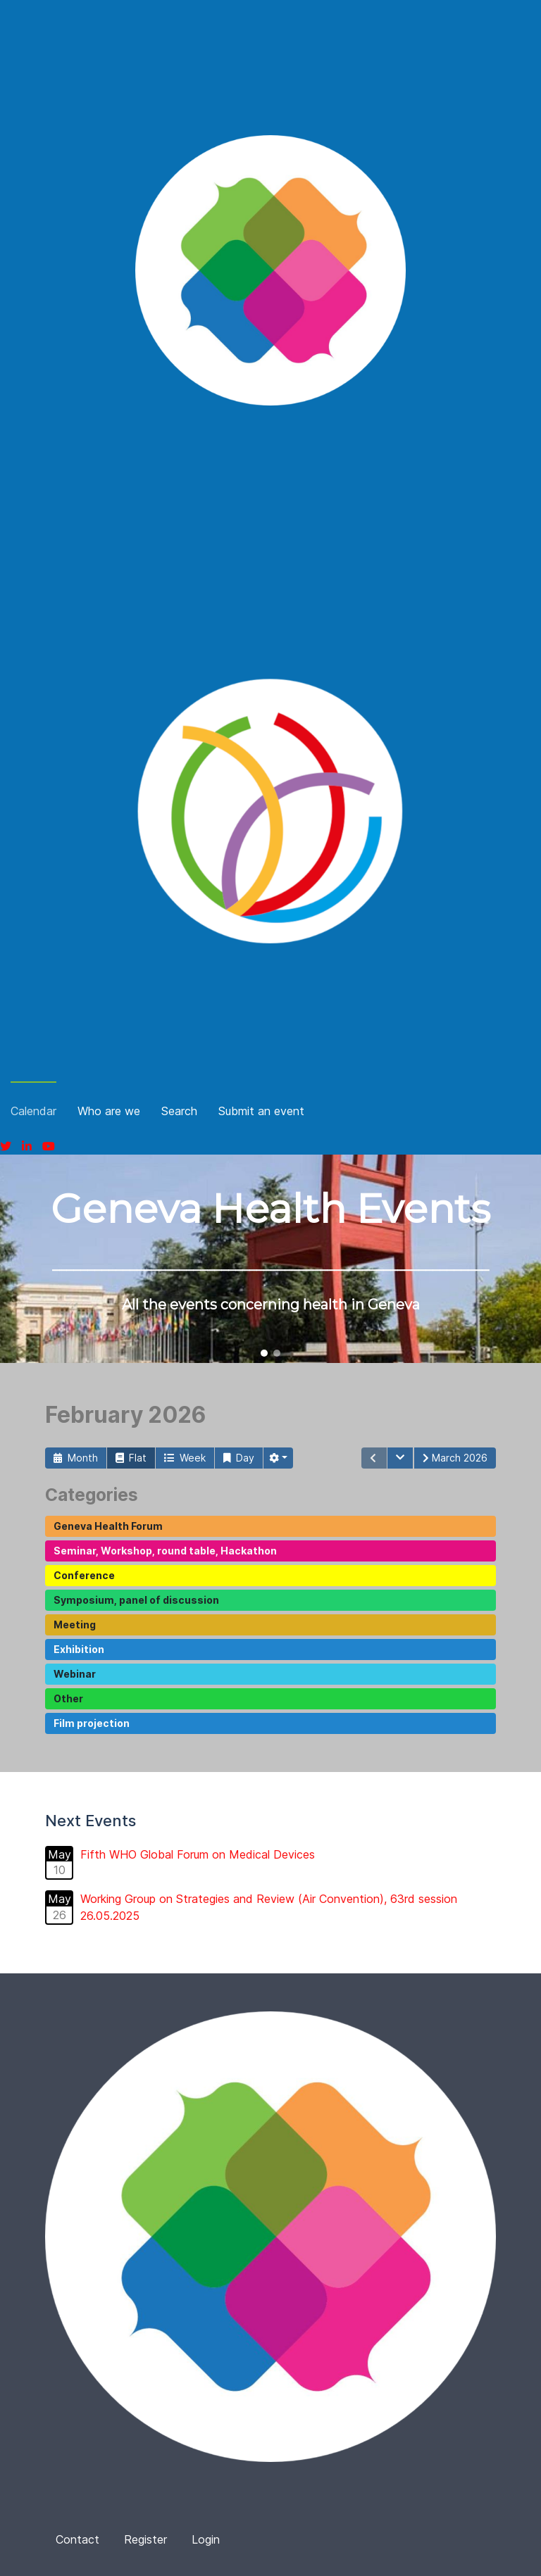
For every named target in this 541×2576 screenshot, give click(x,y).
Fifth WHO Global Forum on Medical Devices (197, 1854)
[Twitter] (5, 1146)
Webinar (75, 1674)
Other (68, 1698)
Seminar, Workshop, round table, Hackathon (165, 1551)
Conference (84, 1575)
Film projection (92, 1723)
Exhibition (79, 1649)
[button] (264, 1353)
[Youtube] (48, 1146)
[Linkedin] (27, 1146)
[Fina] (270, 270)
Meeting (75, 1625)
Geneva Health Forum (108, 1526)
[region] (270, 1259)
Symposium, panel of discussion (136, 1600)
